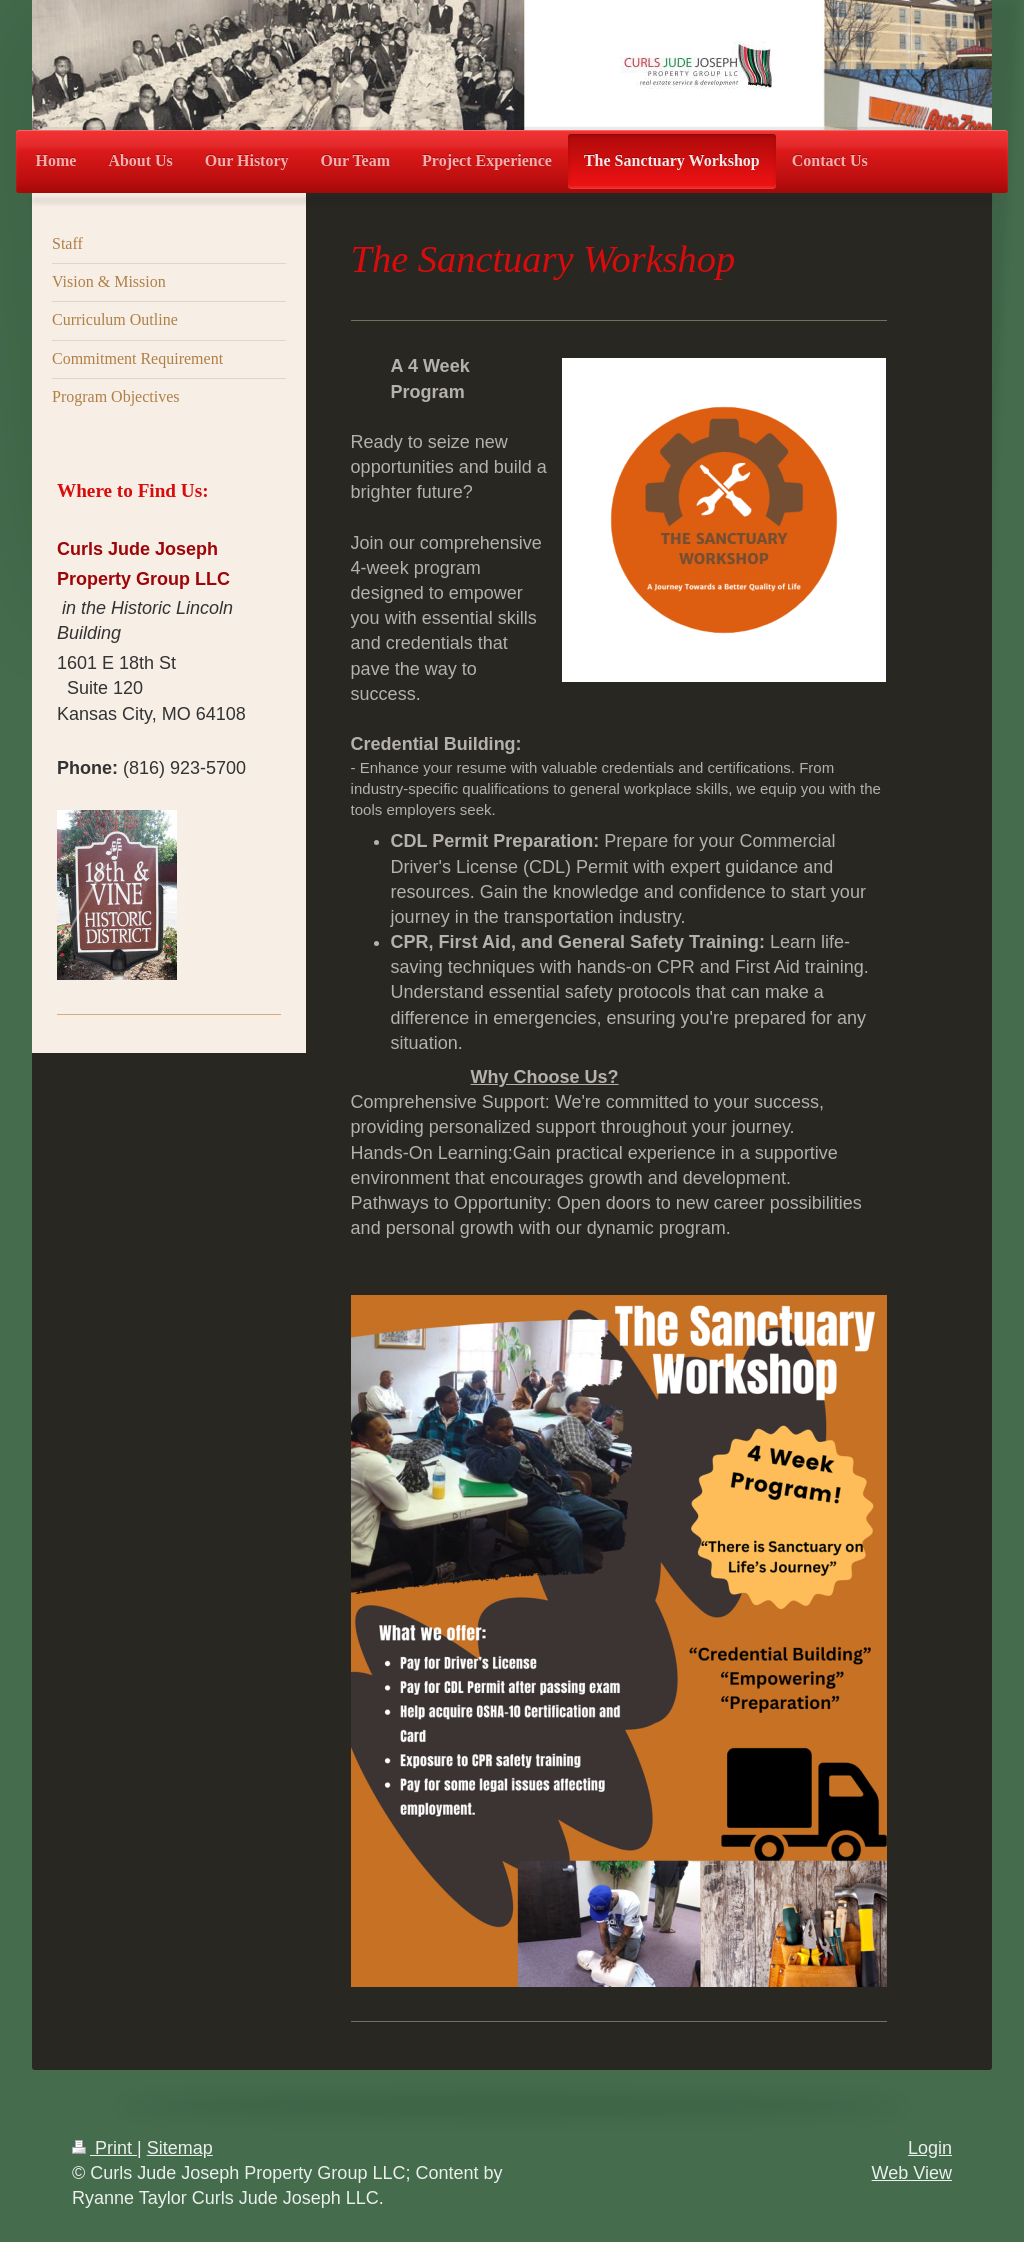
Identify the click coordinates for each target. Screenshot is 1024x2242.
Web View (912, 2173)
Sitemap (180, 2148)
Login (930, 2148)
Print (104, 2148)
